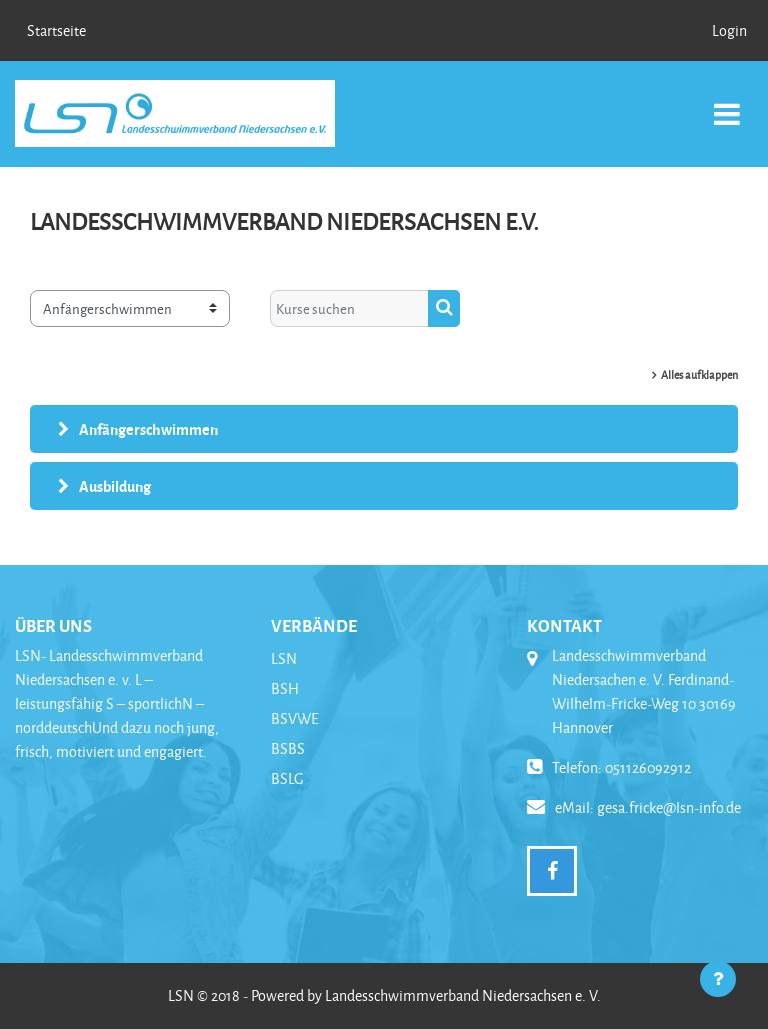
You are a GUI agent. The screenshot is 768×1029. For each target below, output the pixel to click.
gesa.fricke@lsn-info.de (669, 807)
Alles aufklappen (699, 374)
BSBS (288, 748)
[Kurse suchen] (349, 308)
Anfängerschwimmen (148, 429)
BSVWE (295, 718)
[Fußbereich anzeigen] (718, 979)
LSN (284, 658)
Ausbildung (115, 486)
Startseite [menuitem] (56, 30)
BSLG (287, 778)
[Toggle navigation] (727, 103)
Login (729, 30)
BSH (285, 688)
